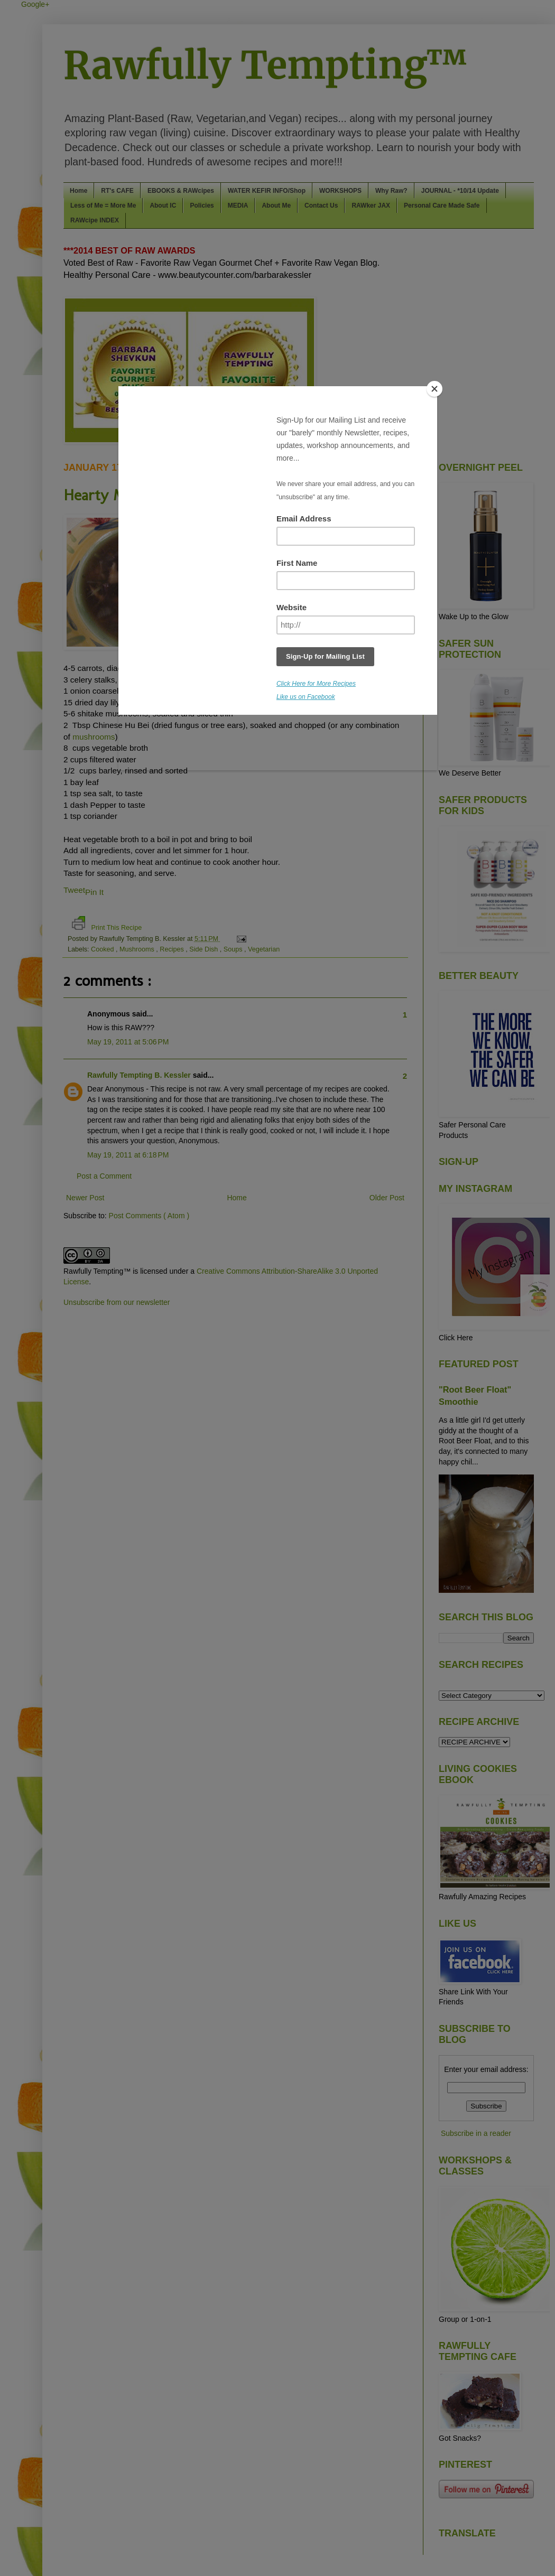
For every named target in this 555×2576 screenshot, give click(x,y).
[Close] (434, 389)
